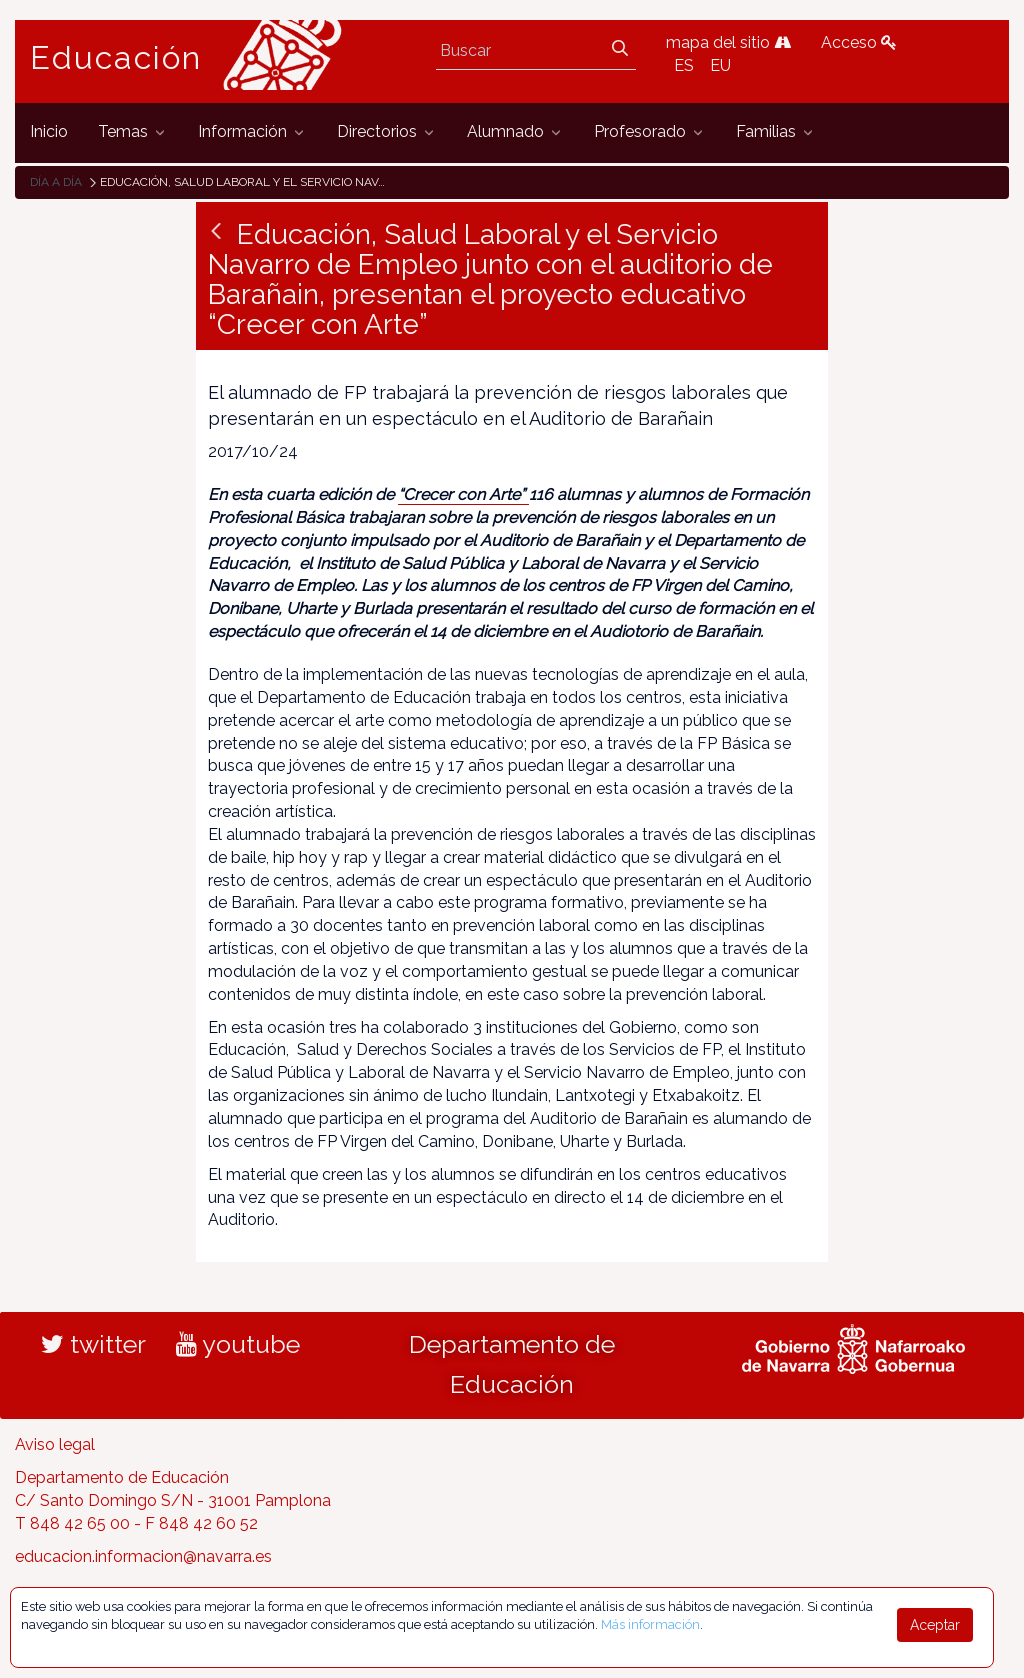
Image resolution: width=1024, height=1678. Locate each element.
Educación (116, 58)
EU (720, 65)
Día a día (56, 182)
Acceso (859, 42)
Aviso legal (55, 1444)
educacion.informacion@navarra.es (143, 1556)
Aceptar (935, 1625)
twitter (93, 1344)
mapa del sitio (728, 42)
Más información (650, 1624)
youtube (238, 1344)
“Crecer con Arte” (463, 494)
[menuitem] (49, 132)
